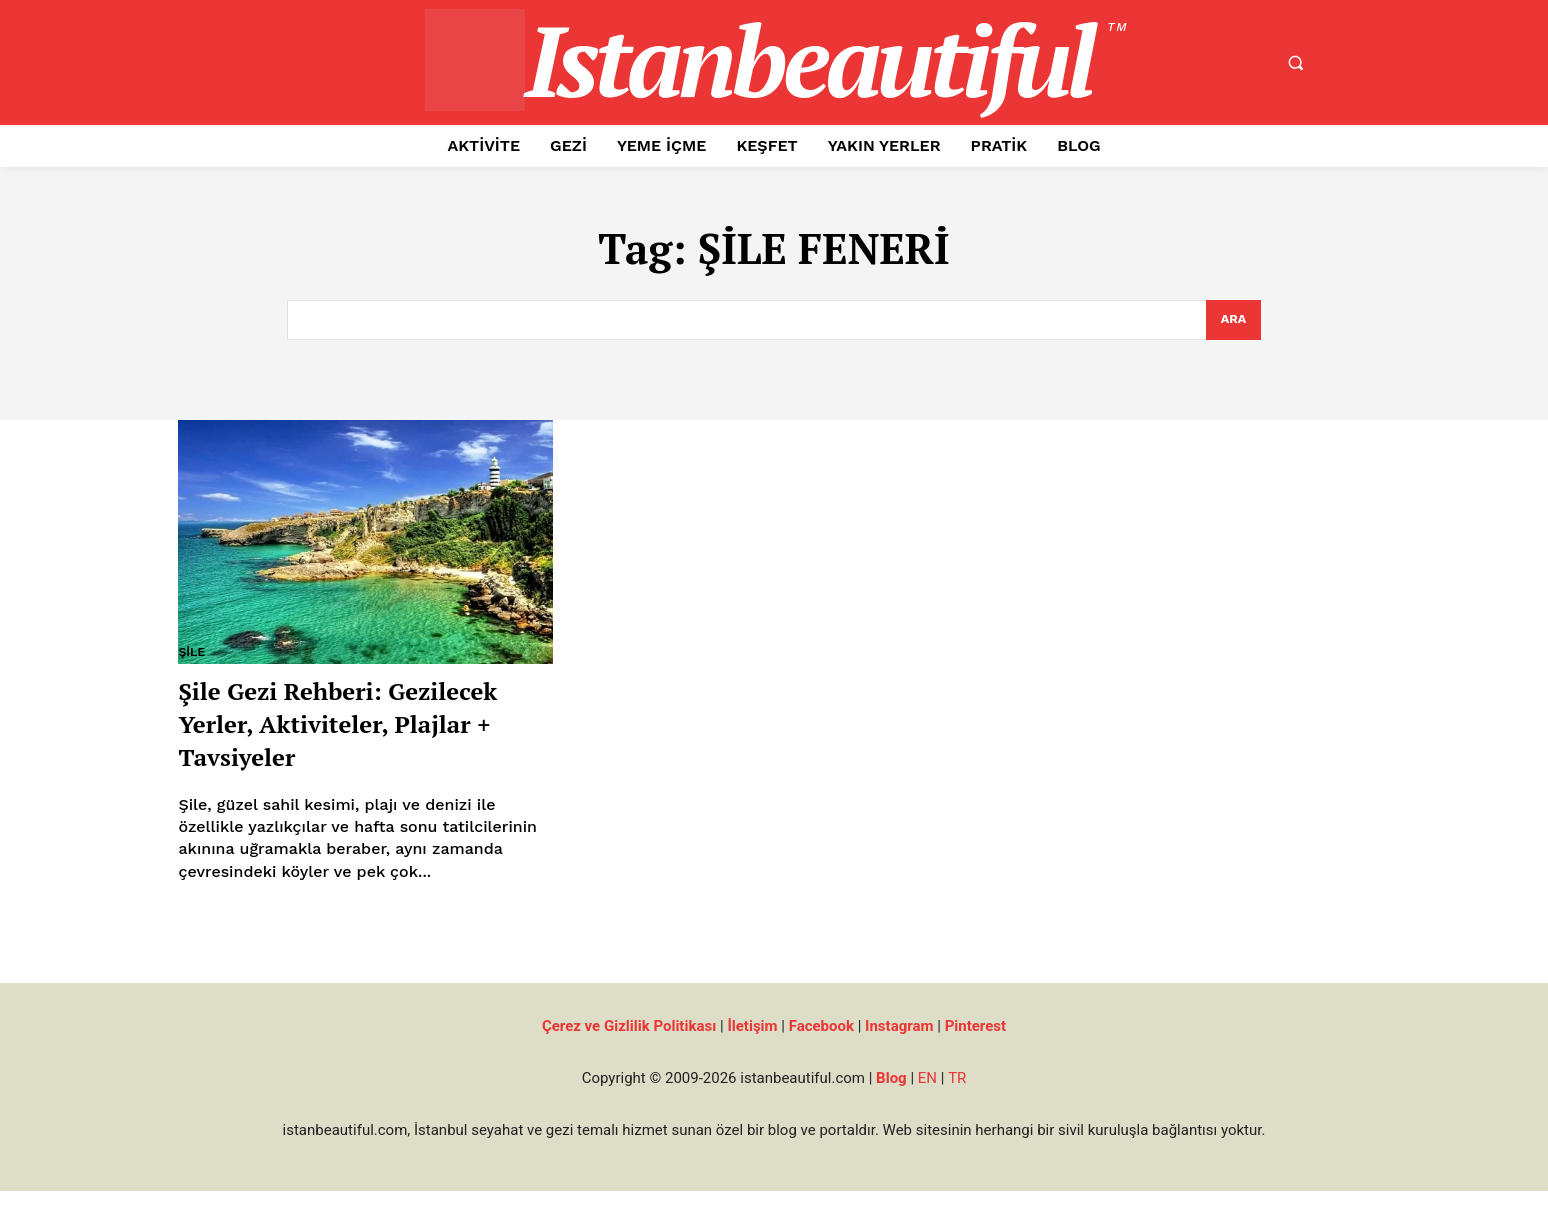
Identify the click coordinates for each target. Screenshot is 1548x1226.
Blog (891, 1113)
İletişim (752, 1061)
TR (957, 1113)
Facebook (821, 1061)
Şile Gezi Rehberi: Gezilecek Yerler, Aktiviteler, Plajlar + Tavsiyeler (322, 739)
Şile (192, 653)
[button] (1295, 63)
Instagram (899, 1061)
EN (927, 1113)
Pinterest (975, 1061)
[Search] (1233, 321)
